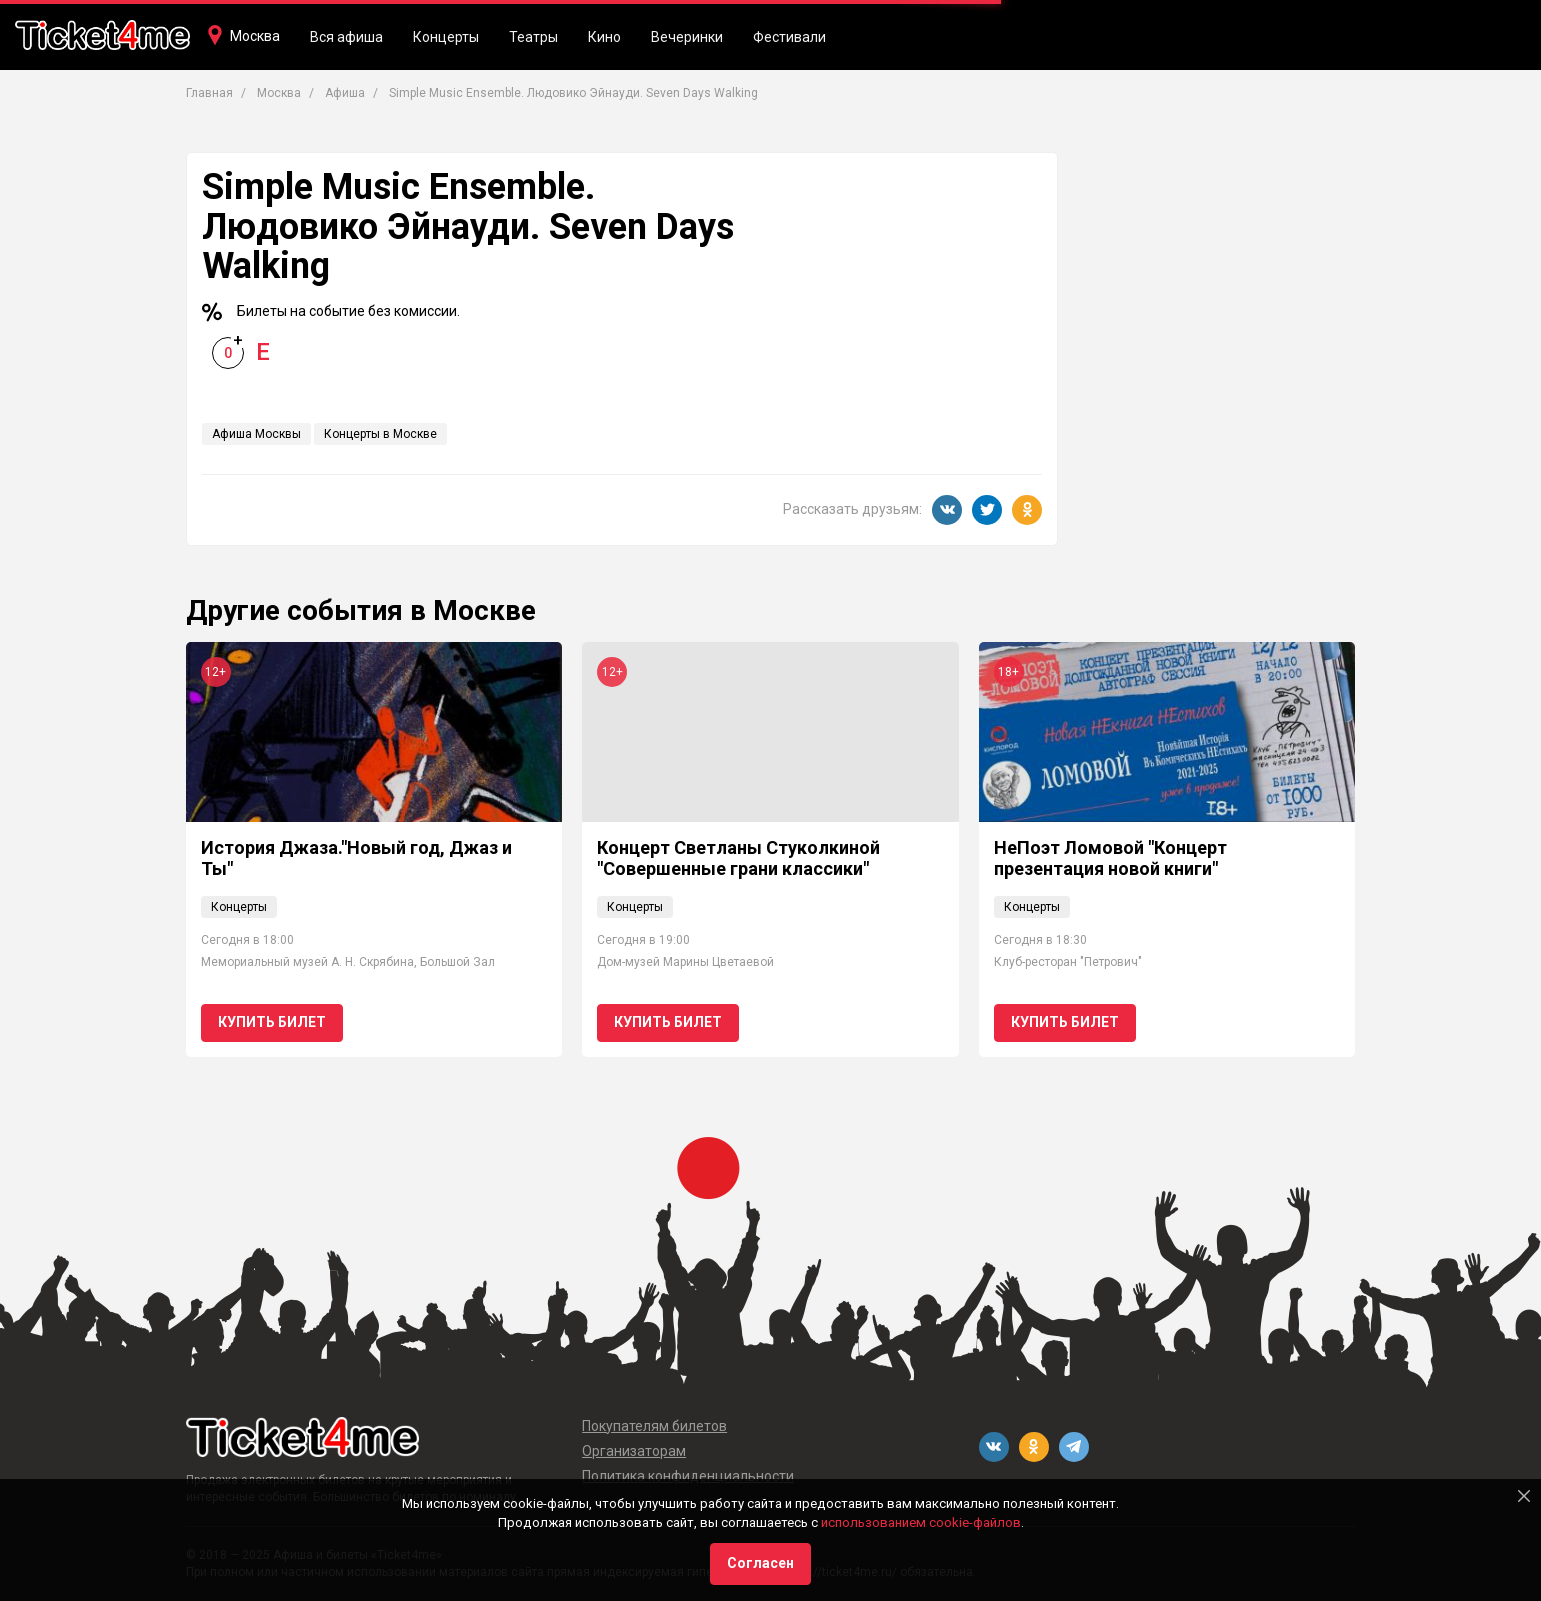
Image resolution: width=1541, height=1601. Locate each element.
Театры (533, 37)
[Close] (1524, 1496)
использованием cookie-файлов (921, 1522)
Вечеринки (687, 37)
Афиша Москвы (256, 434)
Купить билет (272, 1022)
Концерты (446, 37)
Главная (209, 93)
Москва (255, 36)
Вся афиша (346, 37)
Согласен (760, 1563)
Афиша (345, 93)
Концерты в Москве (380, 434)
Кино (604, 37)
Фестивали (789, 37)
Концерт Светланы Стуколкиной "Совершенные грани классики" (738, 858)
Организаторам (634, 1451)
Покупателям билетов (654, 1426)
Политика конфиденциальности (688, 1476)
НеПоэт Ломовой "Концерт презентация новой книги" (1110, 858)
